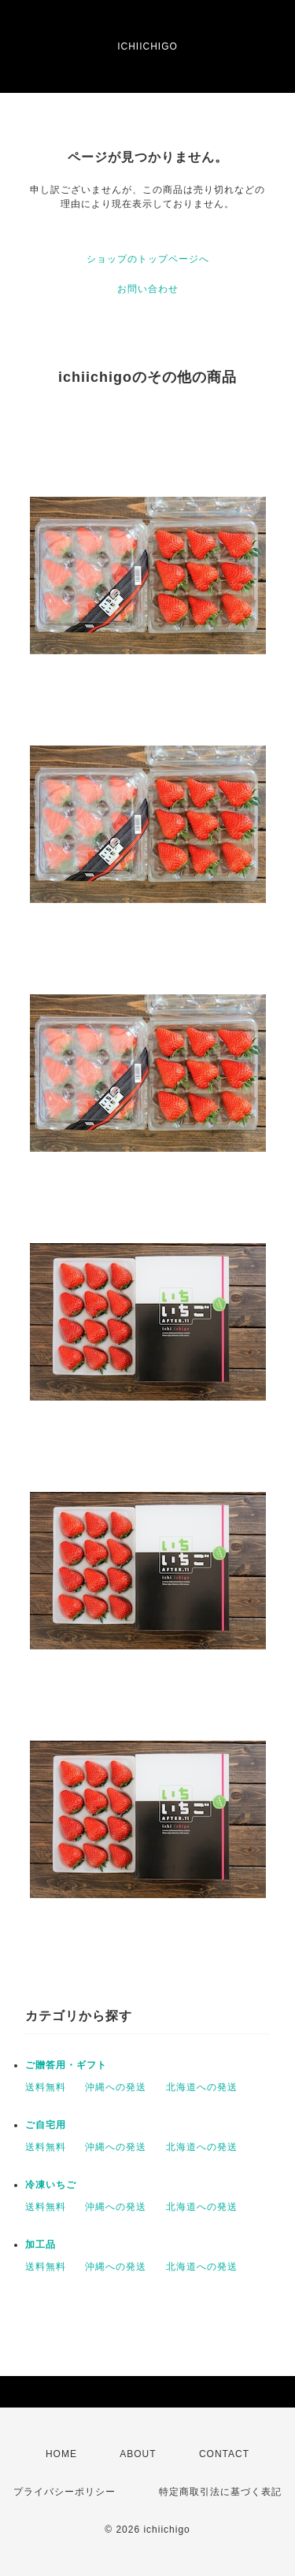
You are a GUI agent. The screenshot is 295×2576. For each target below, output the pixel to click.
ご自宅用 (45, 2124)
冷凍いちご (50, 2184)
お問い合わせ (148, 288)
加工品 (40, 2244)
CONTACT (224, 2453)
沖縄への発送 (115, 2087)
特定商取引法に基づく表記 (220, 2491)
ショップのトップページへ (148, 259)
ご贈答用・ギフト (66, 2065)
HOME (61, 2453)
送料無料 (45, 2087)
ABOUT (138, 2453)
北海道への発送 (202, 2087)
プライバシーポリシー (64, 2491)
